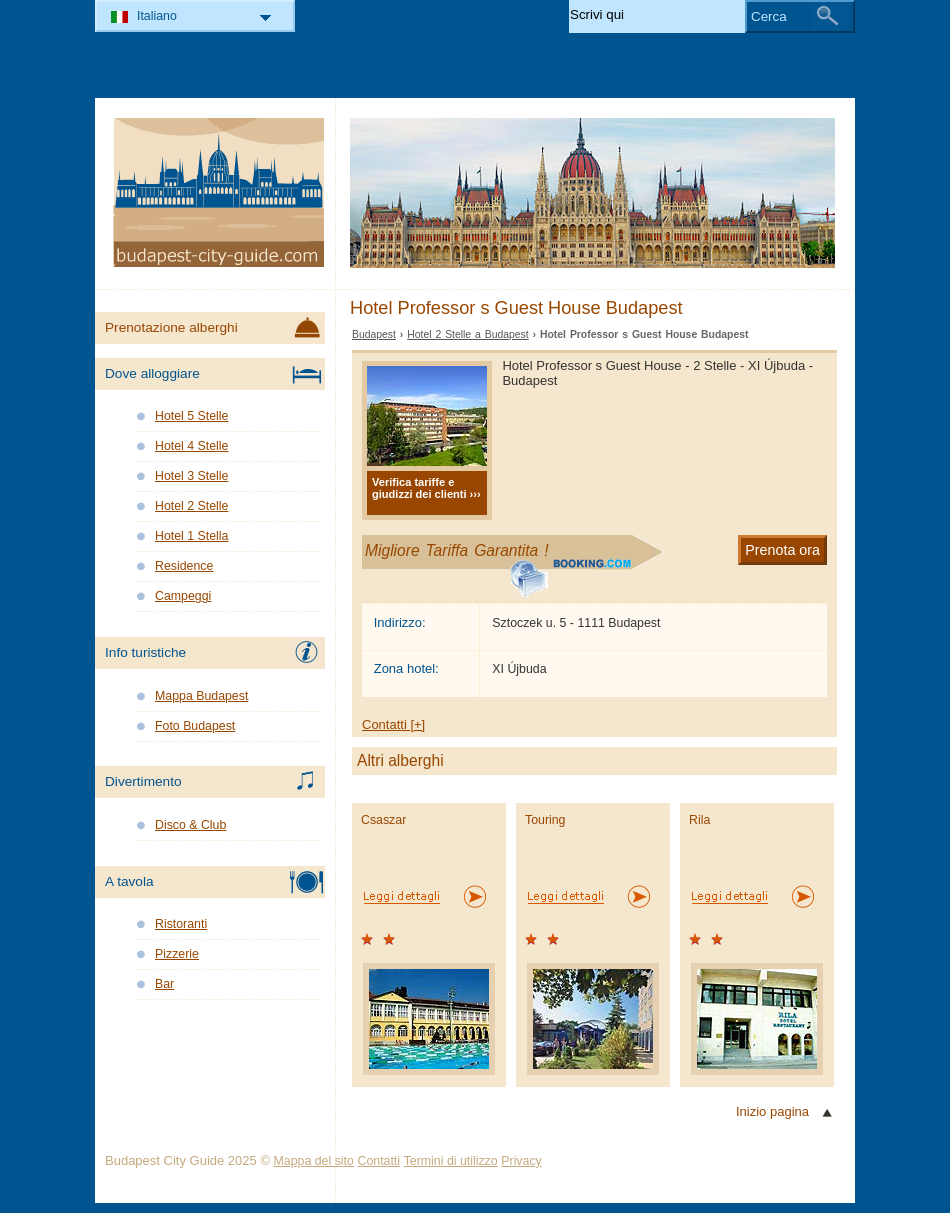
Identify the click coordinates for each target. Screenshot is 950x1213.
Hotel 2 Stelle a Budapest (467, 334)
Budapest (374, 334)
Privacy (521, 1161)
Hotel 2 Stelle (191, 506)
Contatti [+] (393, 724)
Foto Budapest (195, 726)
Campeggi (183, 596)
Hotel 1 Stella (191, 536)
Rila (699, 820)
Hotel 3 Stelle (191, 476)
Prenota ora (782, 550)
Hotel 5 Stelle (191, 416)
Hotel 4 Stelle (191, 446)
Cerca (769, 16)
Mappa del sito (314, 1161)
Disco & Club (190, 825)
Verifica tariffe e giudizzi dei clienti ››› (426, 488)
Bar (164, 984)
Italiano (157, 16)
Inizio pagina (772, 1111)
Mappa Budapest (201, 696)
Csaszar (383, 820)
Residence (184, 566)
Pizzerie (177, 954)
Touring (545, 820)
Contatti (379, 1161)
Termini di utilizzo (451, 1161)
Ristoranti (181, 924)
